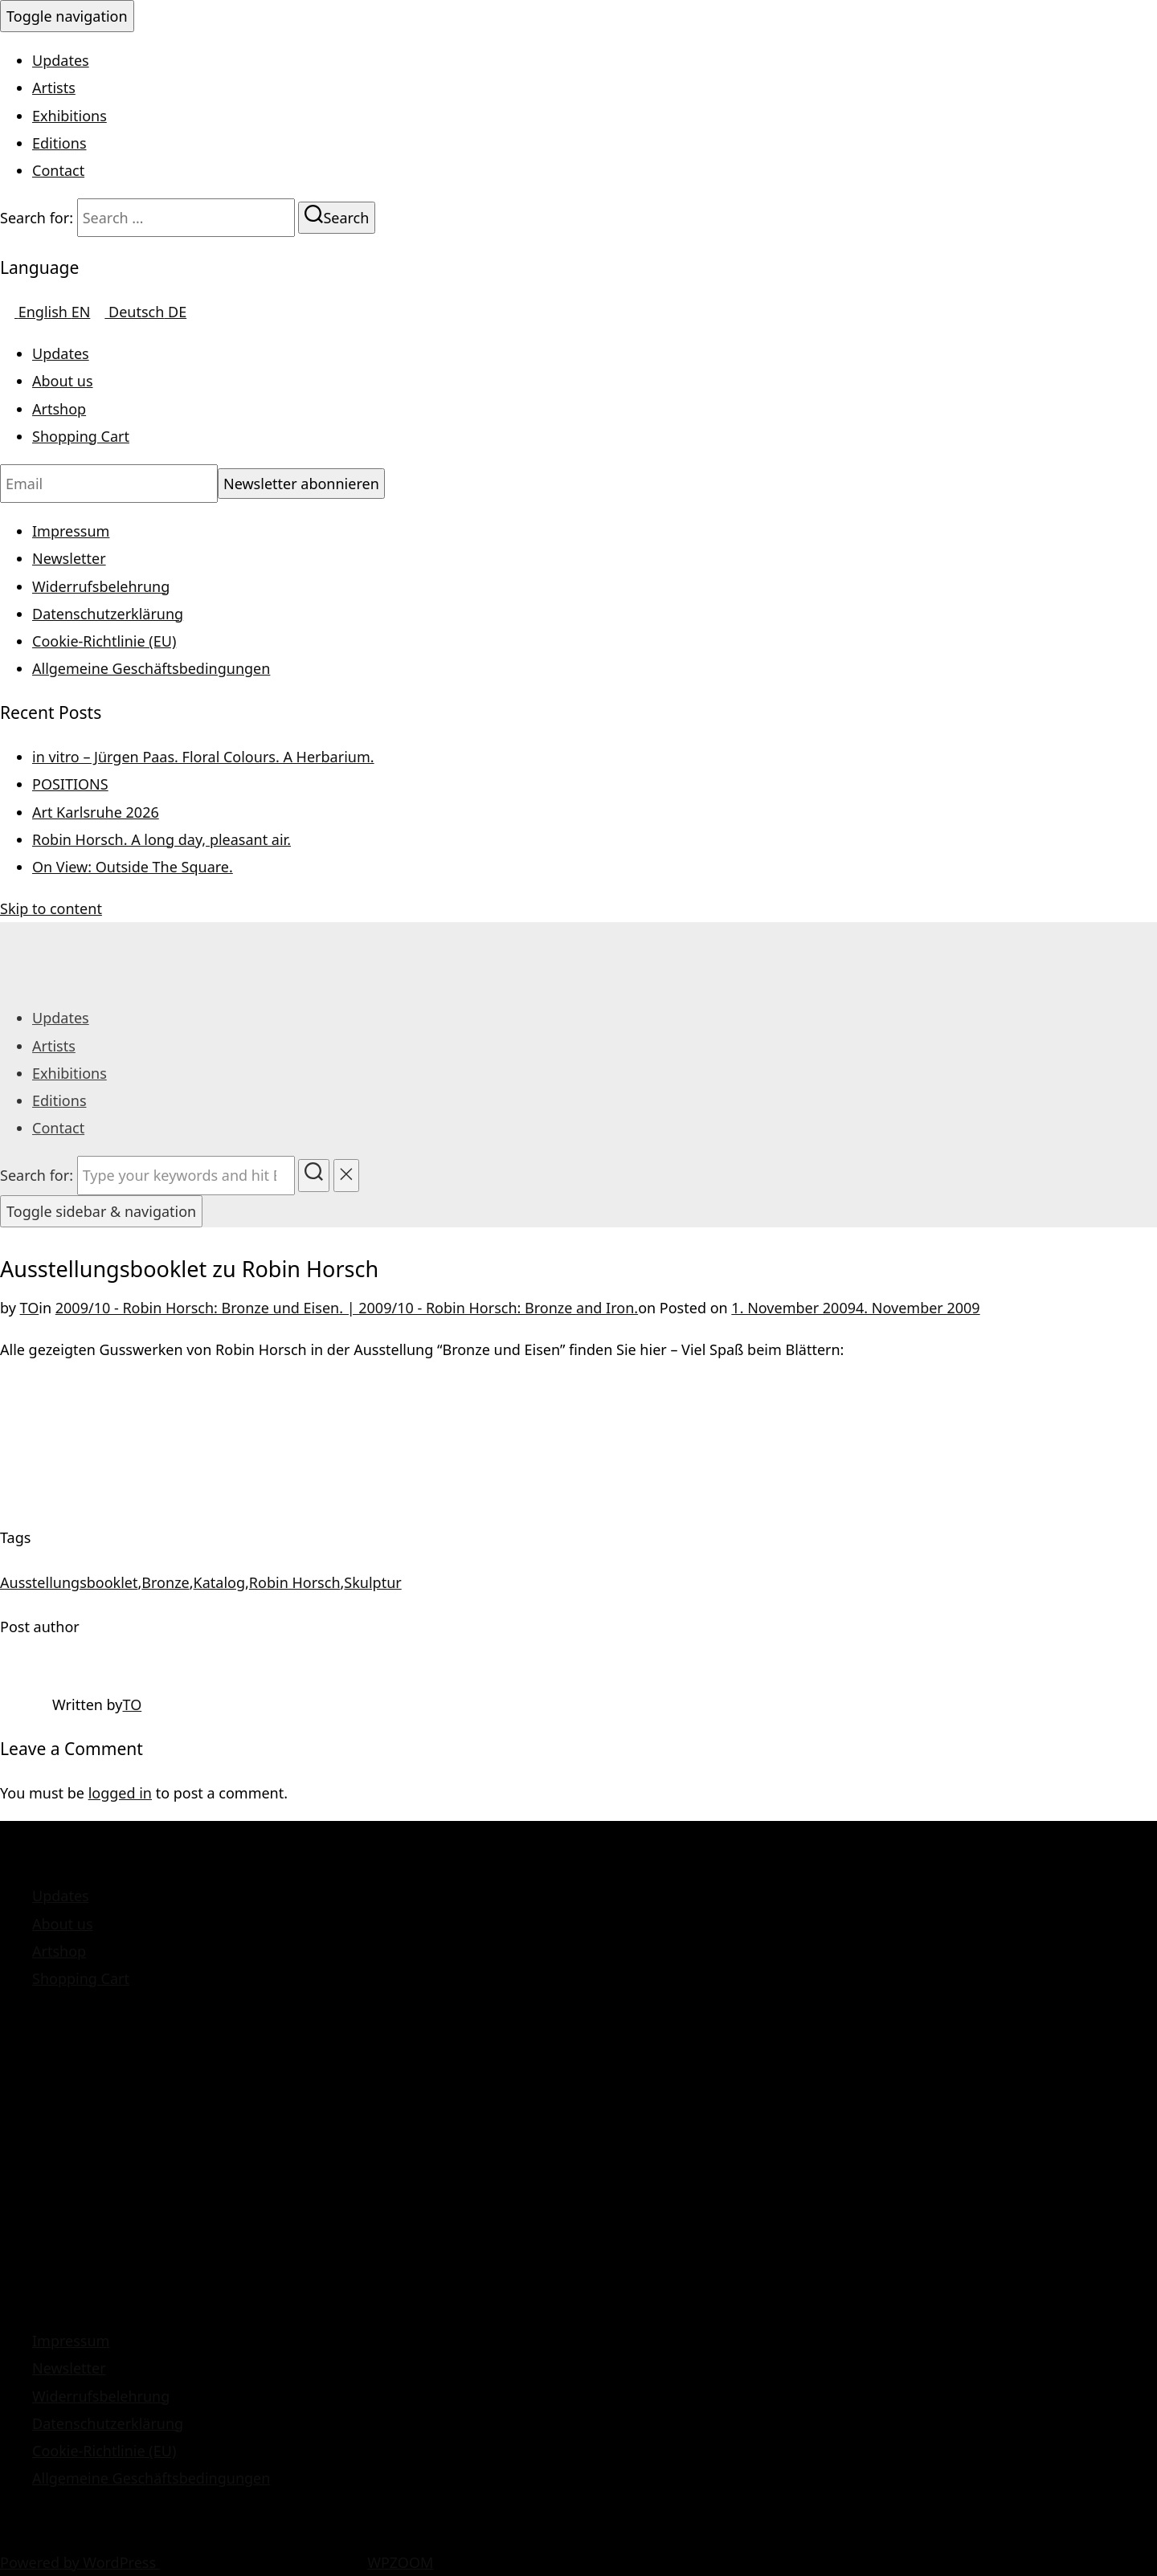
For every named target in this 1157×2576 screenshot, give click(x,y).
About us (62, 380)
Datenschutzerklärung (107, 613)
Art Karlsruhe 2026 (95, 812)
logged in (120, 1792)
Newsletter (69, 558)
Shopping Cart (80, 436)
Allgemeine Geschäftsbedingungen (151, 668)
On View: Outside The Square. (132, 866)
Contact (58, 170)
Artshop (59, 408)
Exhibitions (69, 115)
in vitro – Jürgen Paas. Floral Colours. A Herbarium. (203, 756)
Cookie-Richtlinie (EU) (104, 641)
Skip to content (51, 908)
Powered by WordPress (80, 2562)
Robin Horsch (295, 1582)
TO (29, 1307)
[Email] (109, 483)
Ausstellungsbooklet (69, 1582)
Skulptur (372, 1582)
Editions (59, 143)
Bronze (165, 1582)
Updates (60, 60)
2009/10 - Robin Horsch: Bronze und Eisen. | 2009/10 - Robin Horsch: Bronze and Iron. (346, 1307)
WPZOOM (400, 2562)
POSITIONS (70, 784)
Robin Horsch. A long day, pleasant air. (161, 839)
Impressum (70, 531)
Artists (54, 87)
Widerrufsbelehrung (101, 586)
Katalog (219, 1582)
